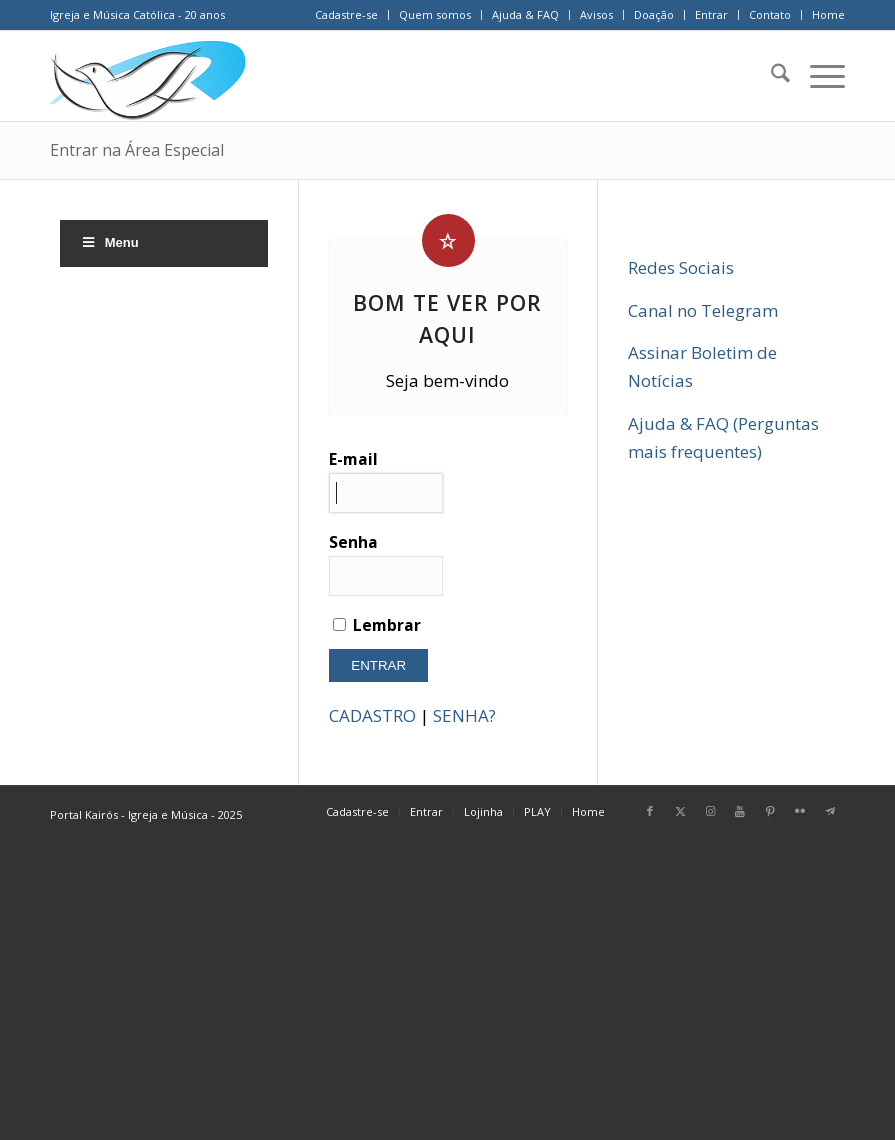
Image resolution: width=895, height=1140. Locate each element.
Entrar (711, 14)
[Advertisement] (447, 992)
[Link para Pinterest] (770, 811)
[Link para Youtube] (740, 811)
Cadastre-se (346, 14)
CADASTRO (372, 715)
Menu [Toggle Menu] (109, 242)
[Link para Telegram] (830, 811)
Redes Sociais (681, 267)
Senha (386, 563)
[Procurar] (770, 76)
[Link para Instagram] (710, 811)
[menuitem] (347, 15)
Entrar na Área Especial (137, 150)
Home (828, 14)
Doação (654, 14)
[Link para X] (680, 811)
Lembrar (377, 625)
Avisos (596, 14)
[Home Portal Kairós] (148, 76)
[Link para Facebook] (650, 811)
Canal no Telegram (703, 310)
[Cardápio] (817, 76)
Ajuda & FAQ (525, 14)
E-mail (386, 480)
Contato (770, 14)
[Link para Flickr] (800, 811)
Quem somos (435, 14)
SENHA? (464, 715)
